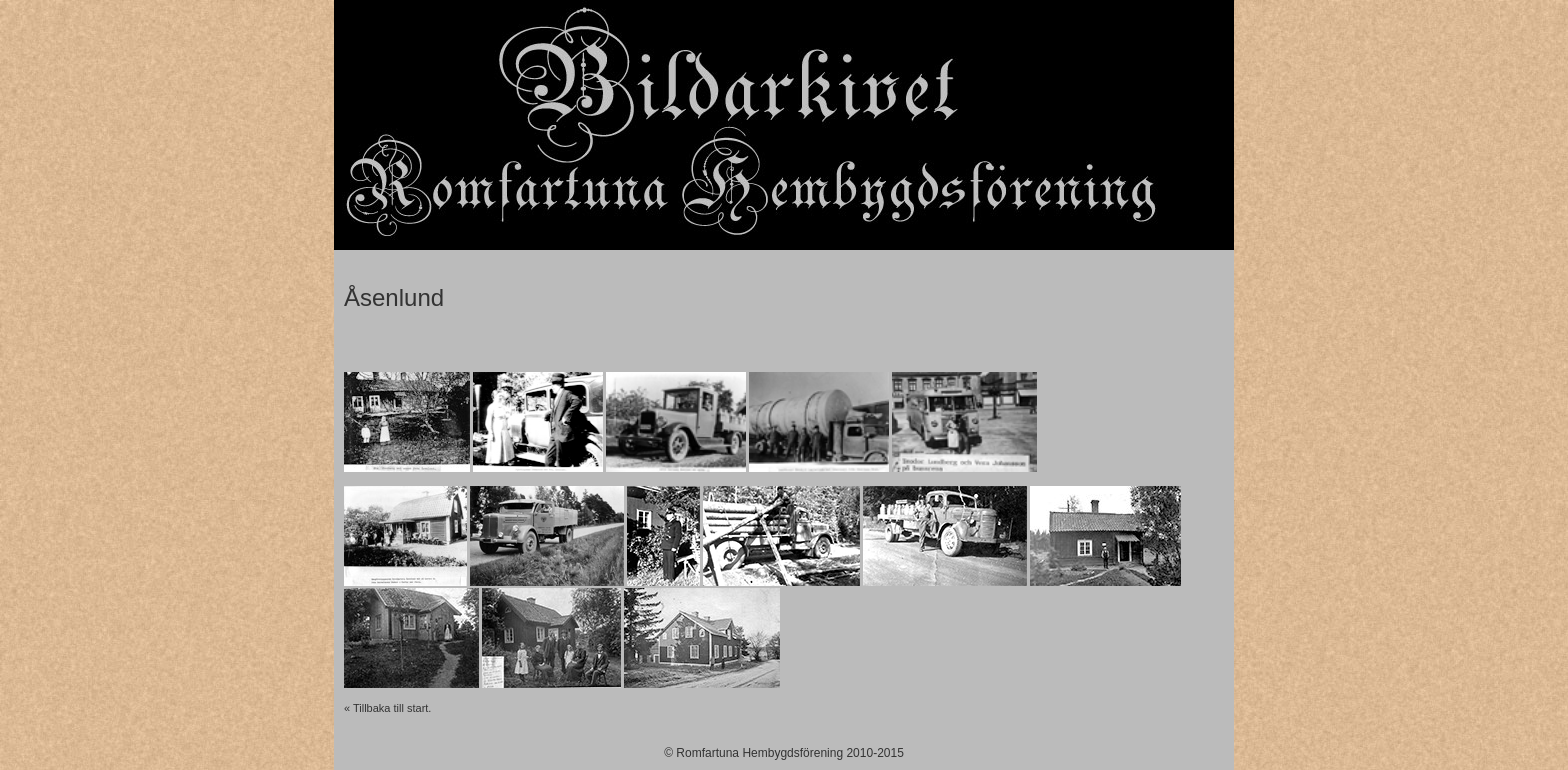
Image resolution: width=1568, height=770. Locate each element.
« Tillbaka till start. (387, 708)
